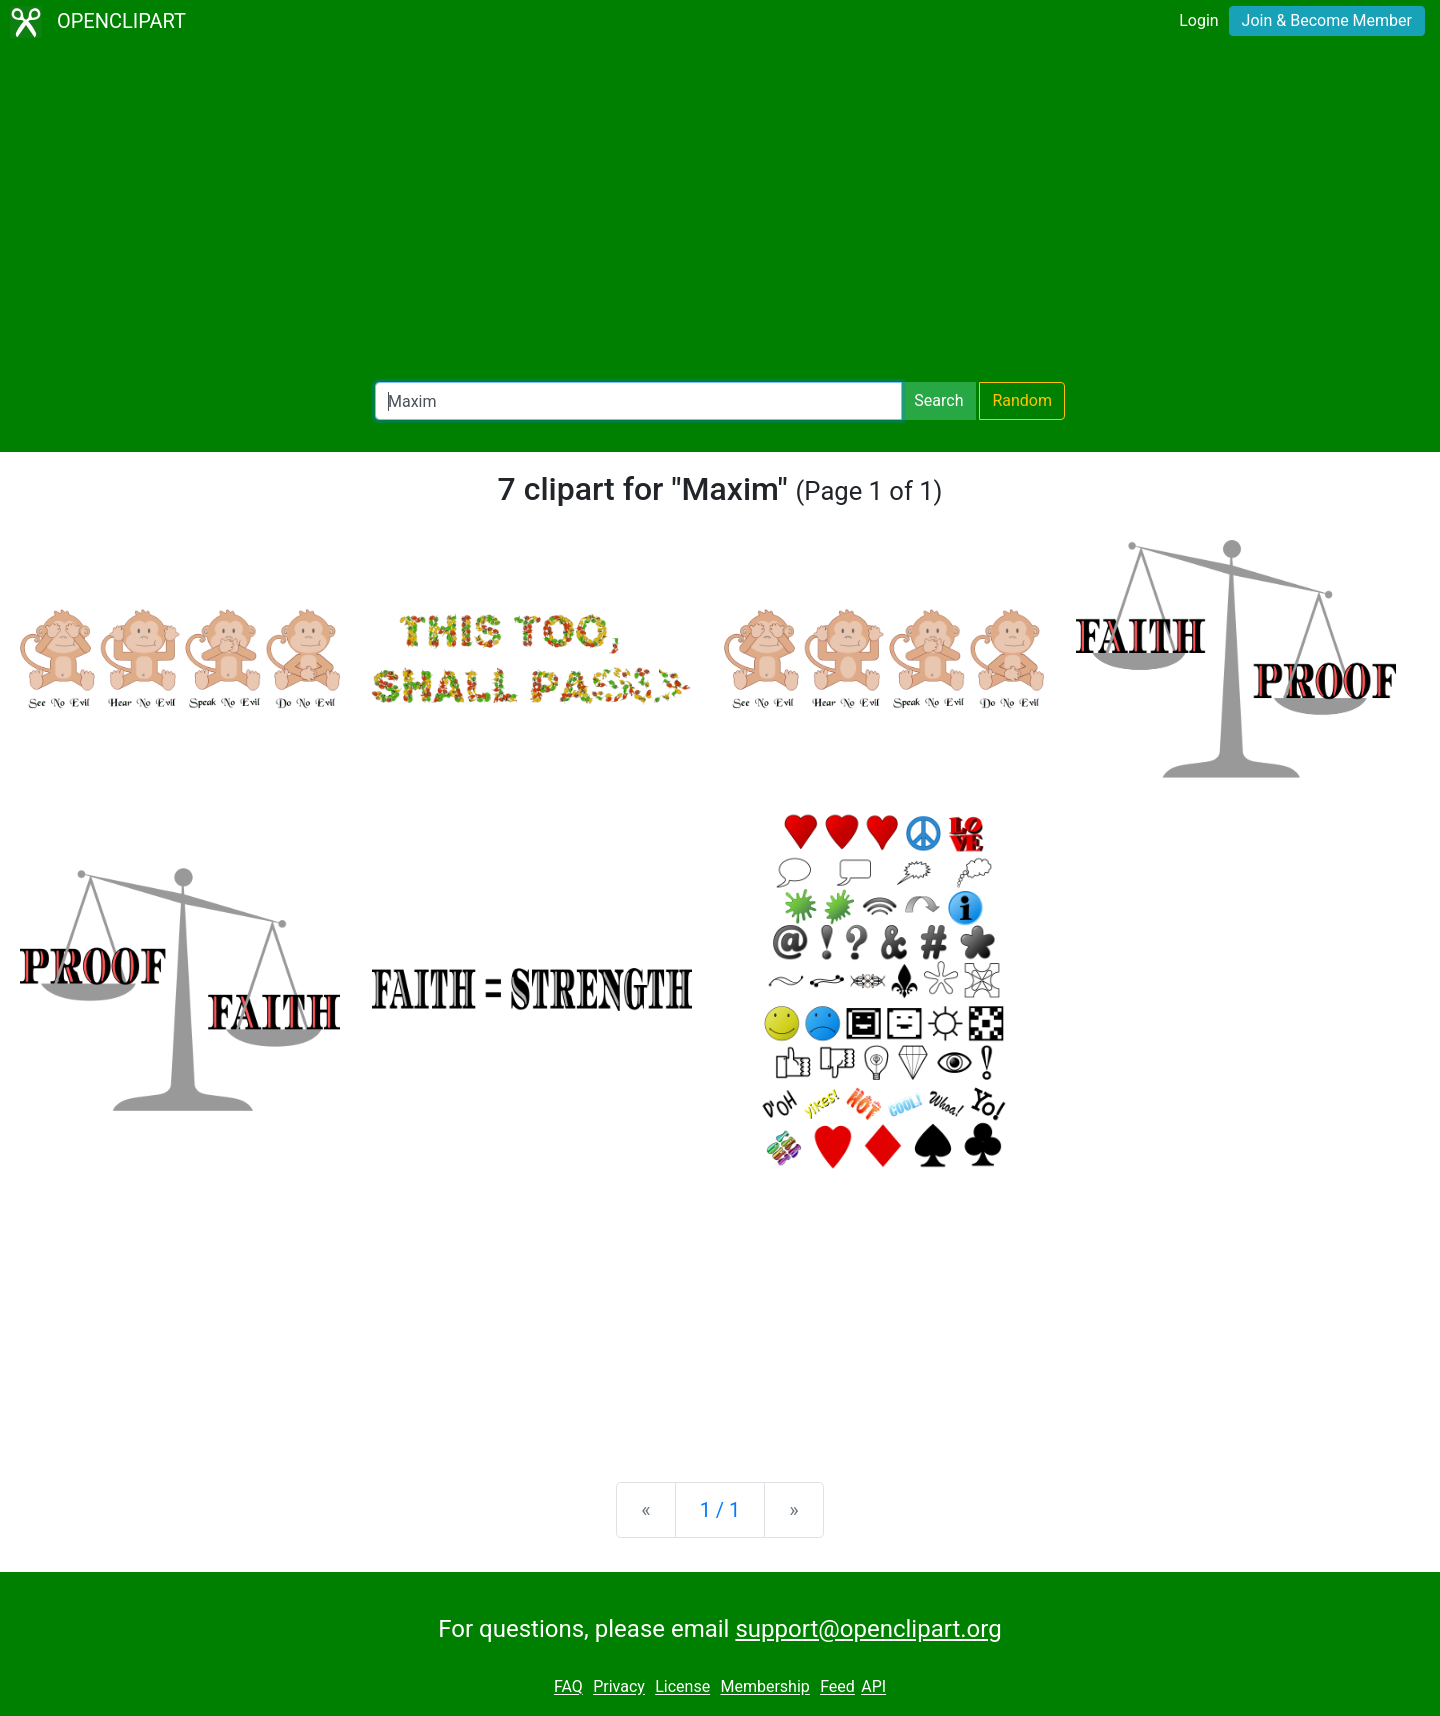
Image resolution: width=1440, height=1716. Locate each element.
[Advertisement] (720, 216)
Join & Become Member (1327, 20)
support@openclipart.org (868, 1629)
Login (1198, 20)
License (682, 1687)
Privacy (619, 1687)
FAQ (568, 1687)
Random (1022, 400)
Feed (837, 1687)
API (873, 1687)
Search (938, 400)
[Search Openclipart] (638, 401)
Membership (764, 1687)
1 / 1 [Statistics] (720, 1510)
